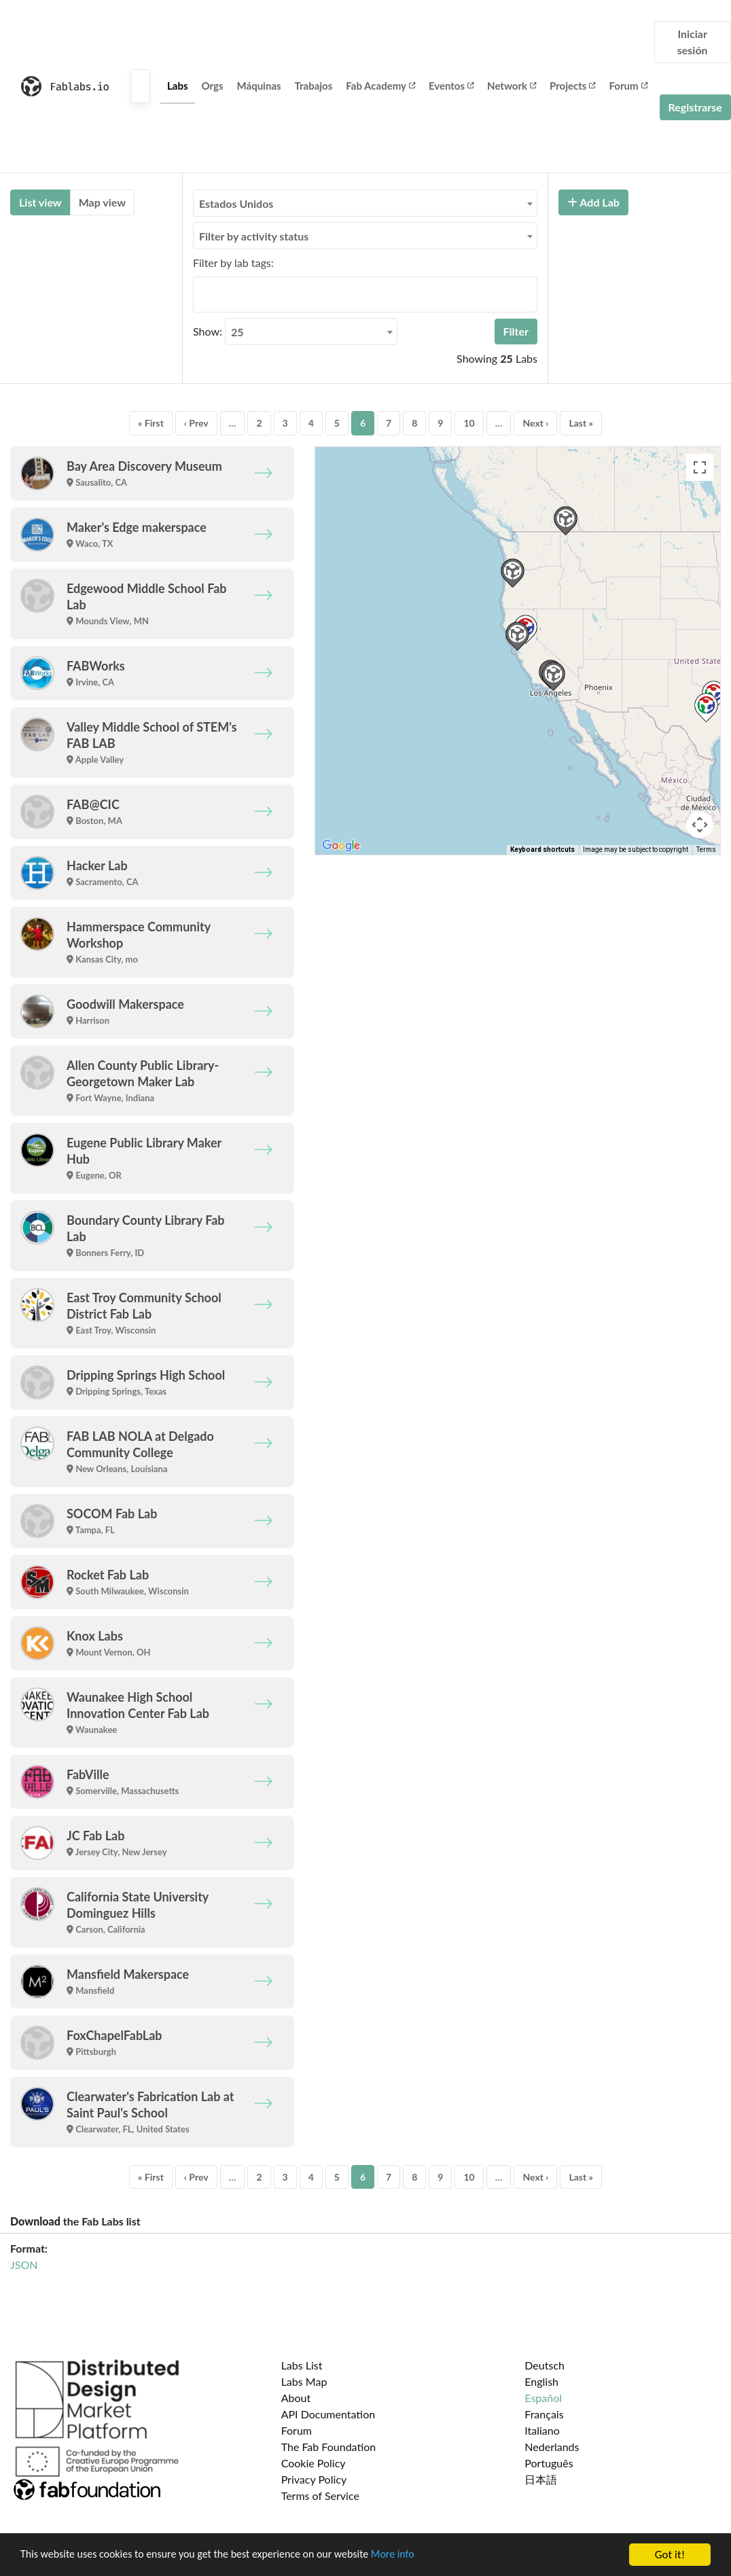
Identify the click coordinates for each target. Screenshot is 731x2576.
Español (543, 2397)
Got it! (670, 2554)
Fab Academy (380, 85)
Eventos (451, 85)
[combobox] (365, 203)
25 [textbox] (237, 331)
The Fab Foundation (328, 2446)
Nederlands (551, 2446)
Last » (581, 423)
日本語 (540, 2479)
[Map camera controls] (699, 824)
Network (511, 85)
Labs (177, 85)
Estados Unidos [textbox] (236, 203)
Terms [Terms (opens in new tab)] (706, 849)
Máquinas (259, 85)
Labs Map (304, 2381)
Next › (535, 423)
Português (548, 2462)
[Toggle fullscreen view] (699, 467)
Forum (628, 85)
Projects (572, 85)
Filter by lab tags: (233, 262)
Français (543, 2414)
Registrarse (695, 107)
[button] (517, 636)
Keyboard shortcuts (542, 849)
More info (418, 2555)
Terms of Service (320, 2495)
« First (151, 423)
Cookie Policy (313, 2462)
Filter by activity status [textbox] (253, 236)
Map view (102, 202)
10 (468, 423)
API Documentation (328, 2414)
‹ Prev (196, 423)
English (541, 2381)
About (296, 2397)
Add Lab (593, 202)
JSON (23, 2264)
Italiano (542, 2430)
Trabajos (314, 85)
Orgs (213, 85)
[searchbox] (201, 294)
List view (40, 202)
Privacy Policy (314, 2479)
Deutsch (544, 2365)
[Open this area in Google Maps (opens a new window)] (341, 846)
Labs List (302, 2365)
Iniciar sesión (692, 41)
